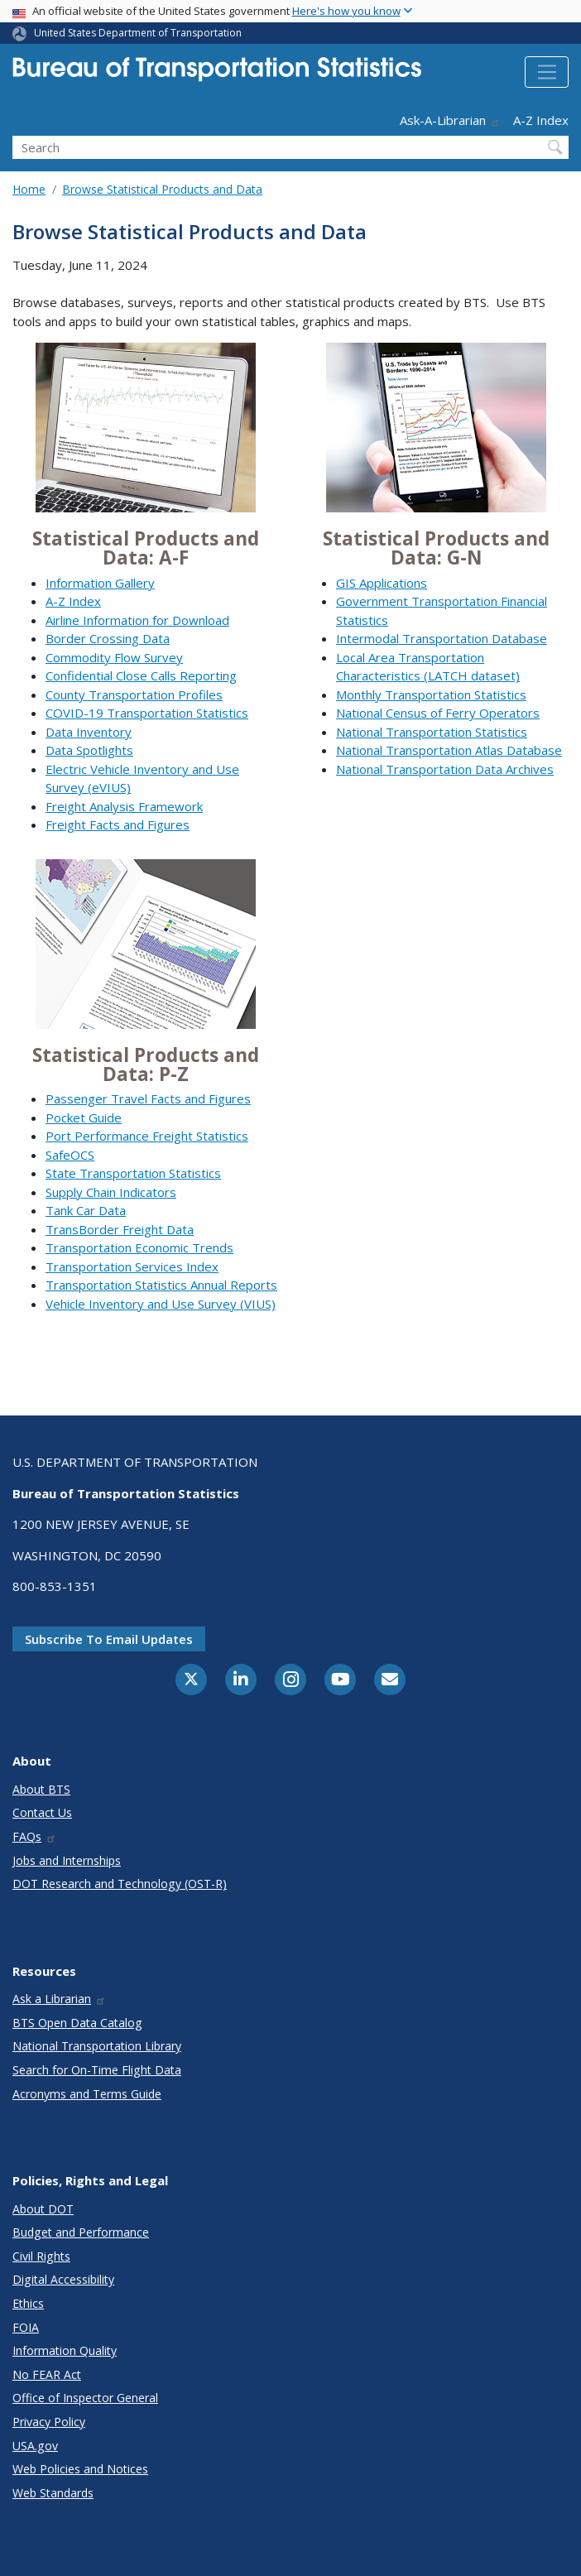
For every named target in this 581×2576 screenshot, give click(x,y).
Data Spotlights (89, 750)
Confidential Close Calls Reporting (141, 675)
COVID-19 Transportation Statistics (147, 712)
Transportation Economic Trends (139, 1247)
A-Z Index (541, 120)
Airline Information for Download (137, 620)
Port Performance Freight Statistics (147, 1135)
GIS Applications (381, 582)
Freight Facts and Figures (118, 824)
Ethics (28, 2303)
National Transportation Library (96, 2046)
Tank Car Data (86, 1210)
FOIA (25, 2327)
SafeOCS (70, 1154)
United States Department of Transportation (138, 33)
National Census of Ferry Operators (438, 712)
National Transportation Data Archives (445, 769)
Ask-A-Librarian (450, 120)
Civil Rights (41, 2256)
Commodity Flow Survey (114, 657)
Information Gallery (100, 582)
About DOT (43, 2209)
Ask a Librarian (59, 1998)
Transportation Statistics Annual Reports (161, 1284)
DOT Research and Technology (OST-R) (119, 1883)
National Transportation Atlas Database (449, 750)
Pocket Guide (84, 1117)
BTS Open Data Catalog (77, 2023)
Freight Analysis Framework (124, 806)
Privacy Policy (48, 2421)
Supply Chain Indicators (111, 1192)
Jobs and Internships (66, 1860)
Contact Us (42, 1812)
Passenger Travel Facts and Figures (148, 1098)
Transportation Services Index (132, 1266)
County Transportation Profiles (134, 694)
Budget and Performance (80, 2232)
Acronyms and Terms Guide (86, 2094)
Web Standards (53, 2493)
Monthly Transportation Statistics (431, 694)
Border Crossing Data (108, 638)
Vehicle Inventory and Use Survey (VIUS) (161, 1303)
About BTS (41, 1789)
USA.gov (35, 2445)
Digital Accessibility (63, 2279)
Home (29, 189)
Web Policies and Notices (80, 2469)
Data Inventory (89, 731)
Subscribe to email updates (109, 1639)
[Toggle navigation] (547, 72)
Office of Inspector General (85, 2397)
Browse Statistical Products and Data (162, 189)
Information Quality (64, 2350)
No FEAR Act (46, 2374)
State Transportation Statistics (133, 1173)
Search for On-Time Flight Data (96, 2070)
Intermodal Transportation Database (441, 638)
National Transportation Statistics (431, 731)
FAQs (34, 1836)
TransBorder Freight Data (120, 1229)
